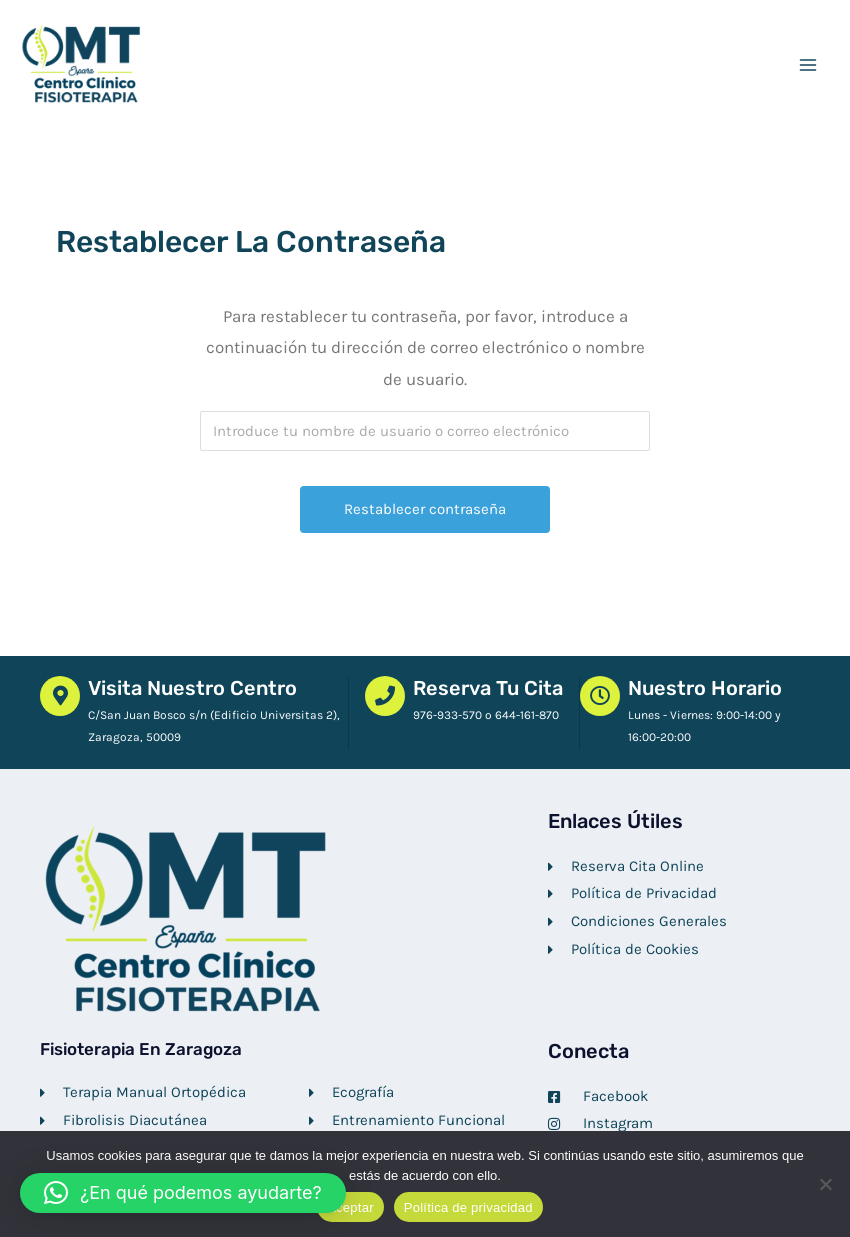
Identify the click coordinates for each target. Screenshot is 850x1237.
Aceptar (350, 1207)
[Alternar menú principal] (808, 66)
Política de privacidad (468, 1207)
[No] (825, 1184)
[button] (183, 1193)
